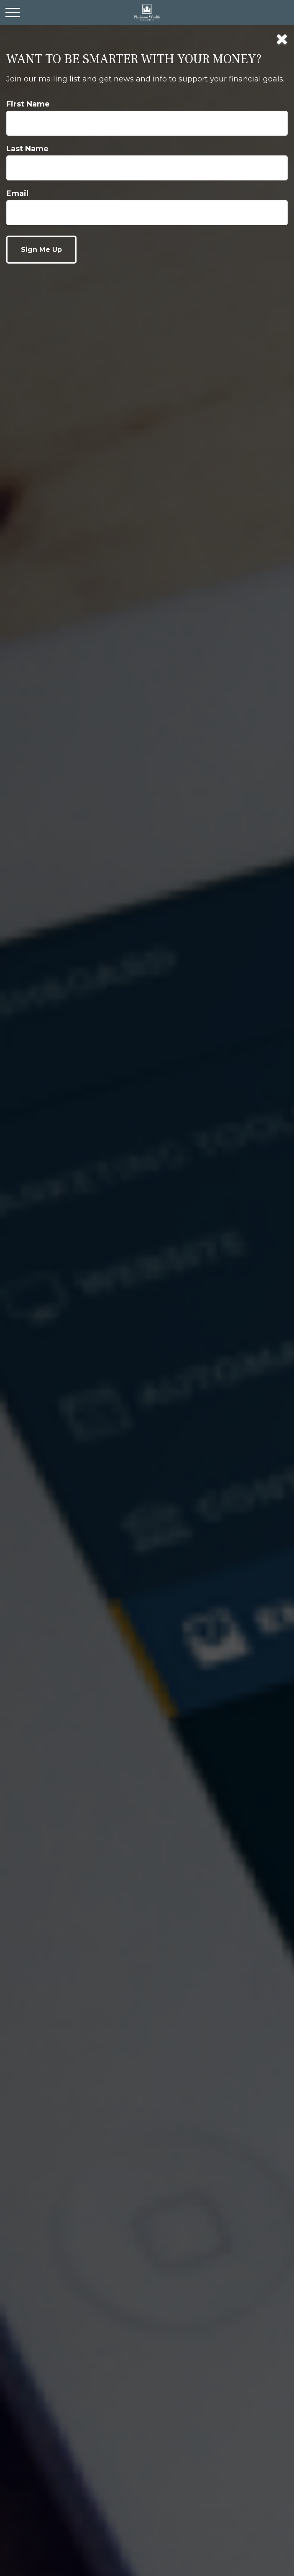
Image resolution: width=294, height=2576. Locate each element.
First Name (28, 104)
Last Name (27, 148)
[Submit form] (41, 250)
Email (17, 193)
